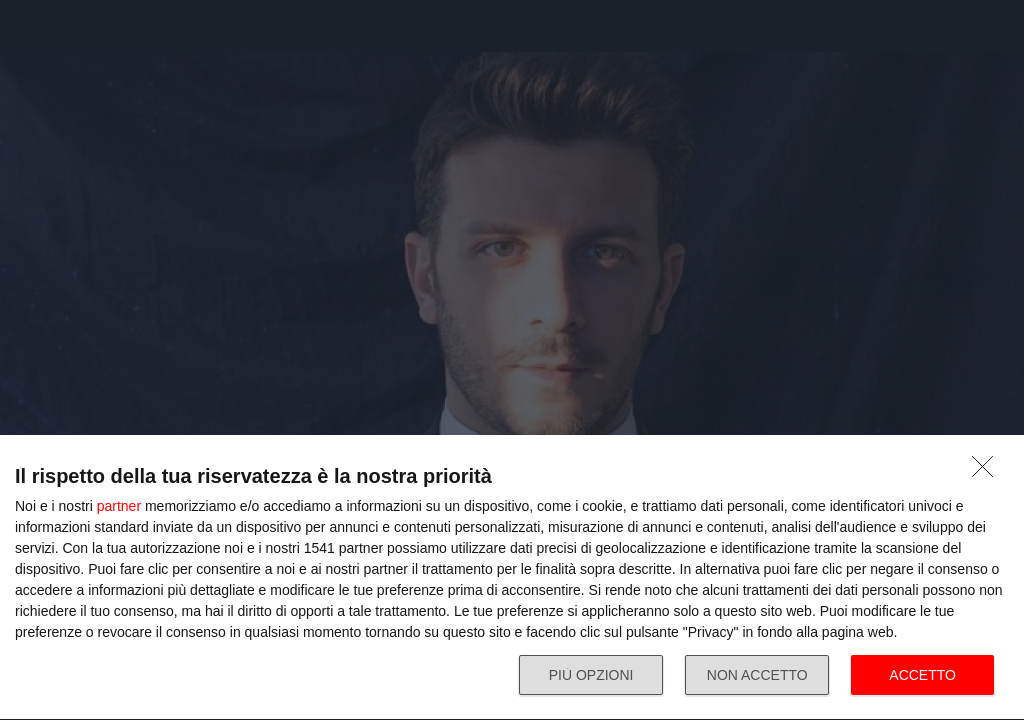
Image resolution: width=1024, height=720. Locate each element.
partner (119, 506)
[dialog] (512, 578)
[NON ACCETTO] (988, 472)
